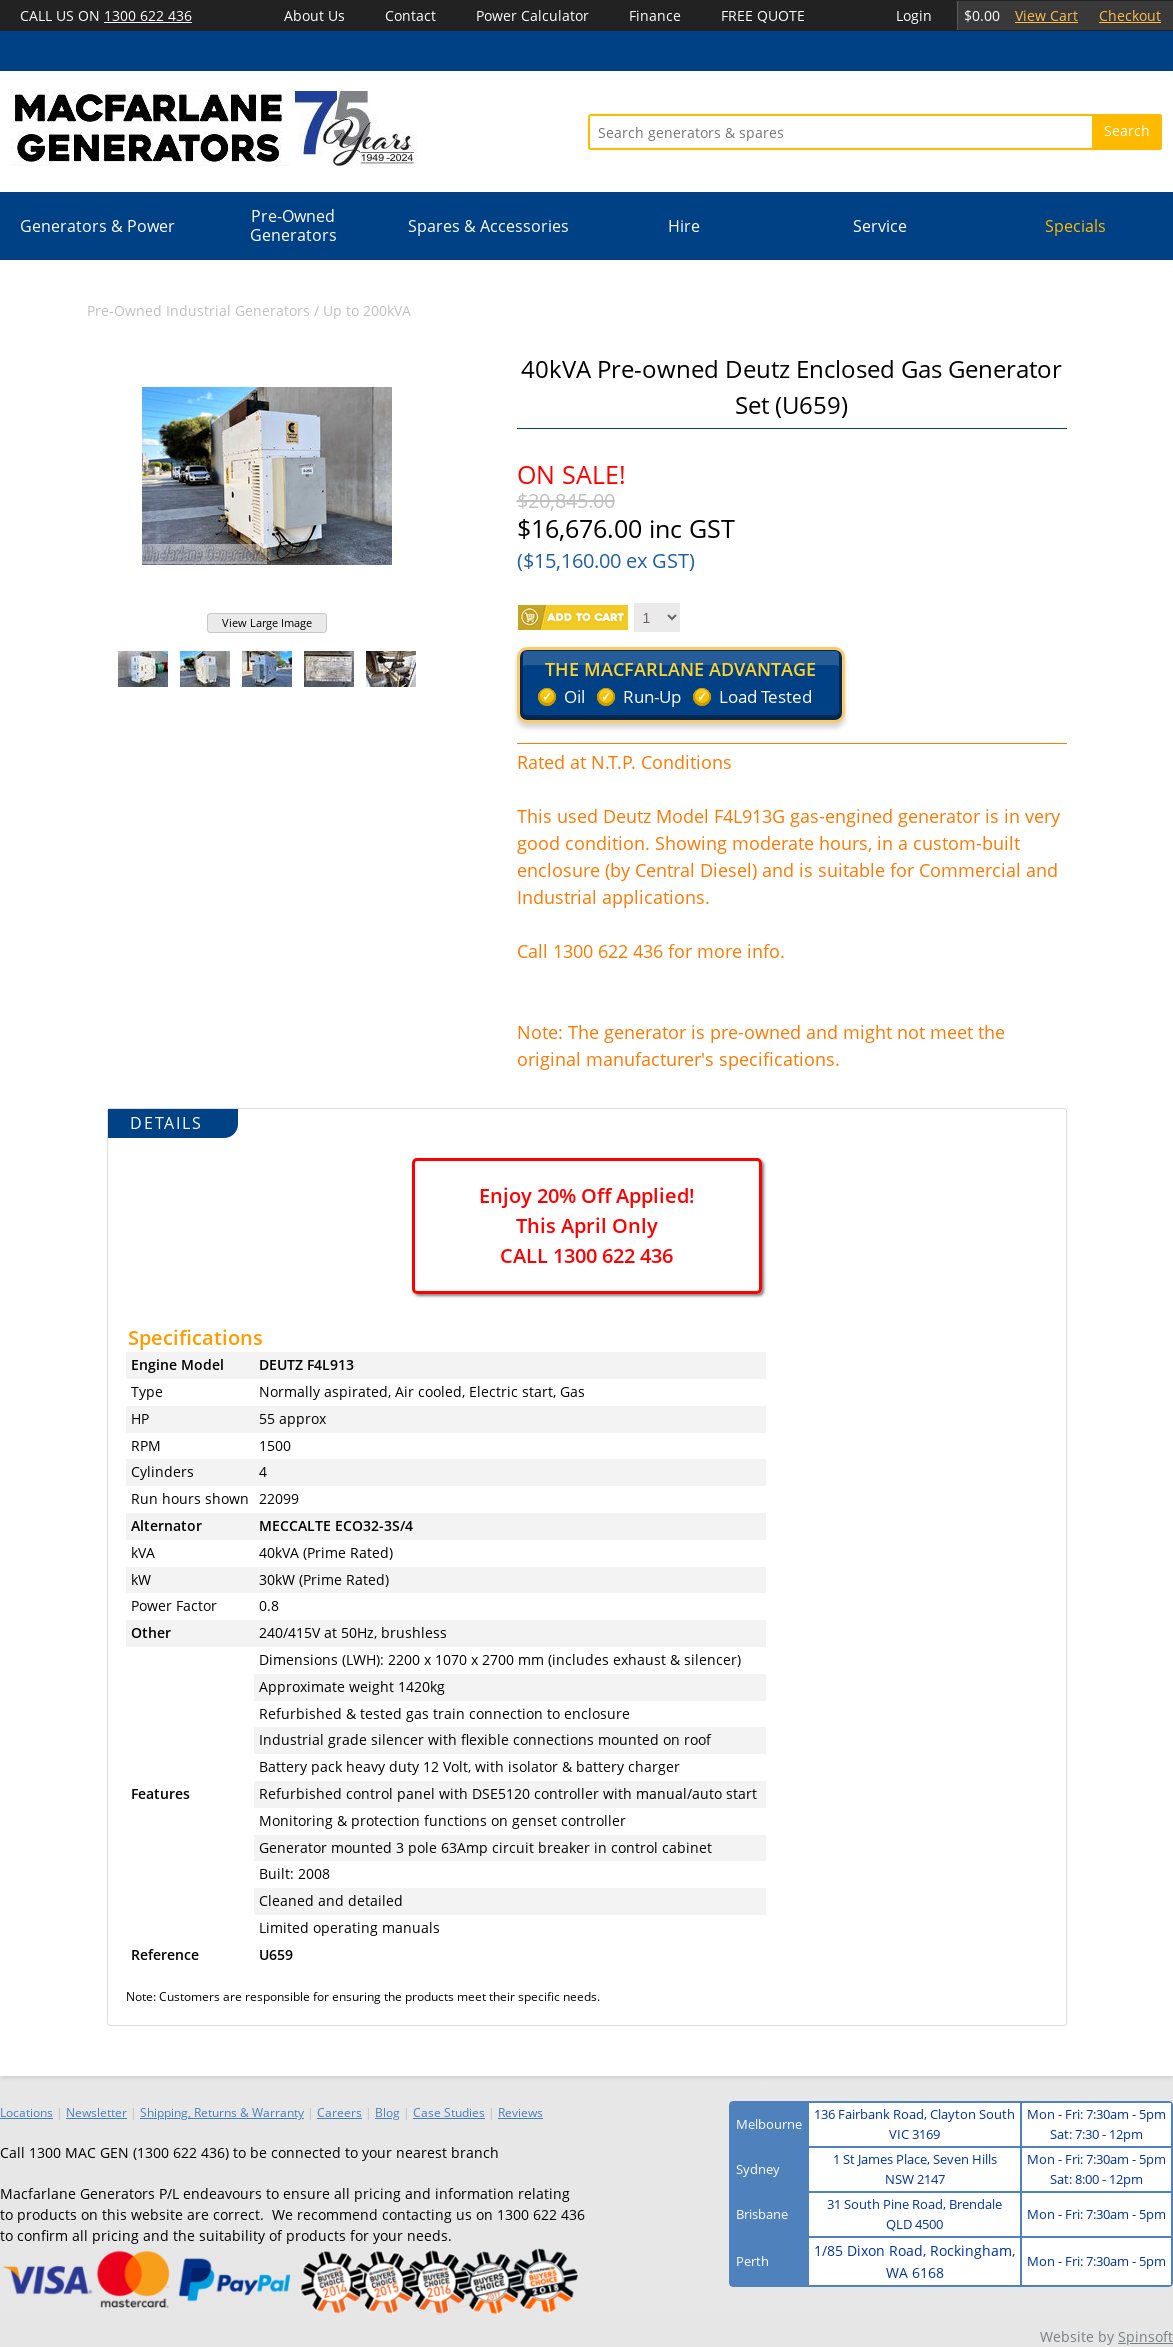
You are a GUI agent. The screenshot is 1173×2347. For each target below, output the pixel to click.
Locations (26, 2112)
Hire (684, 226)
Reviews (520, 2112)
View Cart (1046, 15)
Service (880, 226)
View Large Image (267, 622)
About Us (314, 15)
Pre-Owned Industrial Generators (198, 310)
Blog (387, 2112)
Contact (410, 15)
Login (914, 15)
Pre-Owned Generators (293, 225)
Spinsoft (1145, 2336)
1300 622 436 (148, 15)
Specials (1075, 226)
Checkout (1130, 15)
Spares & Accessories (488, 226)
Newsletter (96, 2112)
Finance (655, 15)
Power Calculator (532, 15)
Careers (339, 2112)
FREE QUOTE (763, 15)
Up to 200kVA (367, 310)
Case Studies (449, 2112)
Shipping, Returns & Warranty (222, 2112)
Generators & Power (97, 226)
